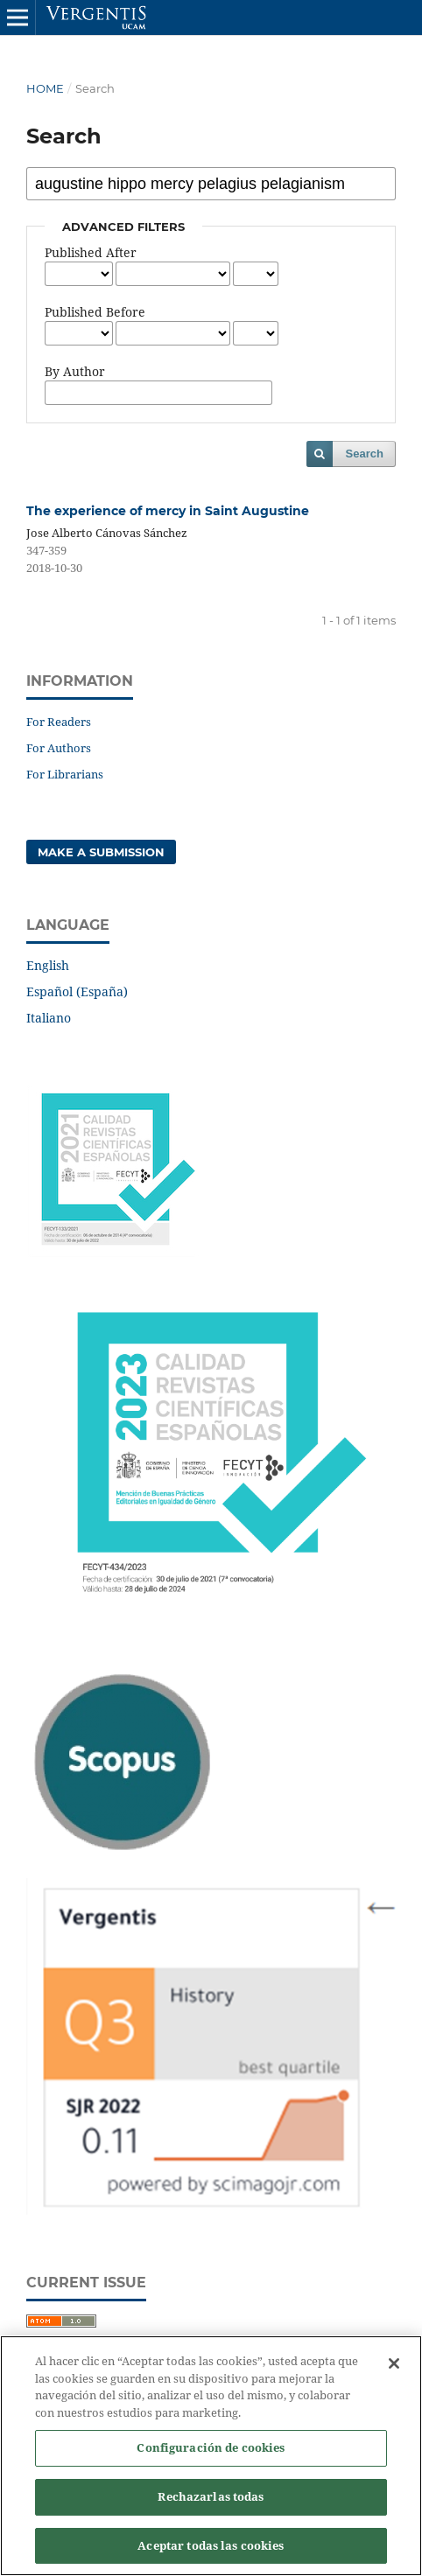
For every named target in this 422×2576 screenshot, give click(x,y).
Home (45, 88)
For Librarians (64, 774)
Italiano (48, 1017)
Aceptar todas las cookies (210, 2553)
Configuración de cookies (211, 2455)
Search (364, 453)
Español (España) (77, 991)
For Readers (58, 722)
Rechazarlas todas (211, 2504)
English (47, 965)
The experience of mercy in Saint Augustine (167, 511)
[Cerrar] (394, 2371)
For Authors (58, 748)
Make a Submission (101, 852)
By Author (75, 371)
